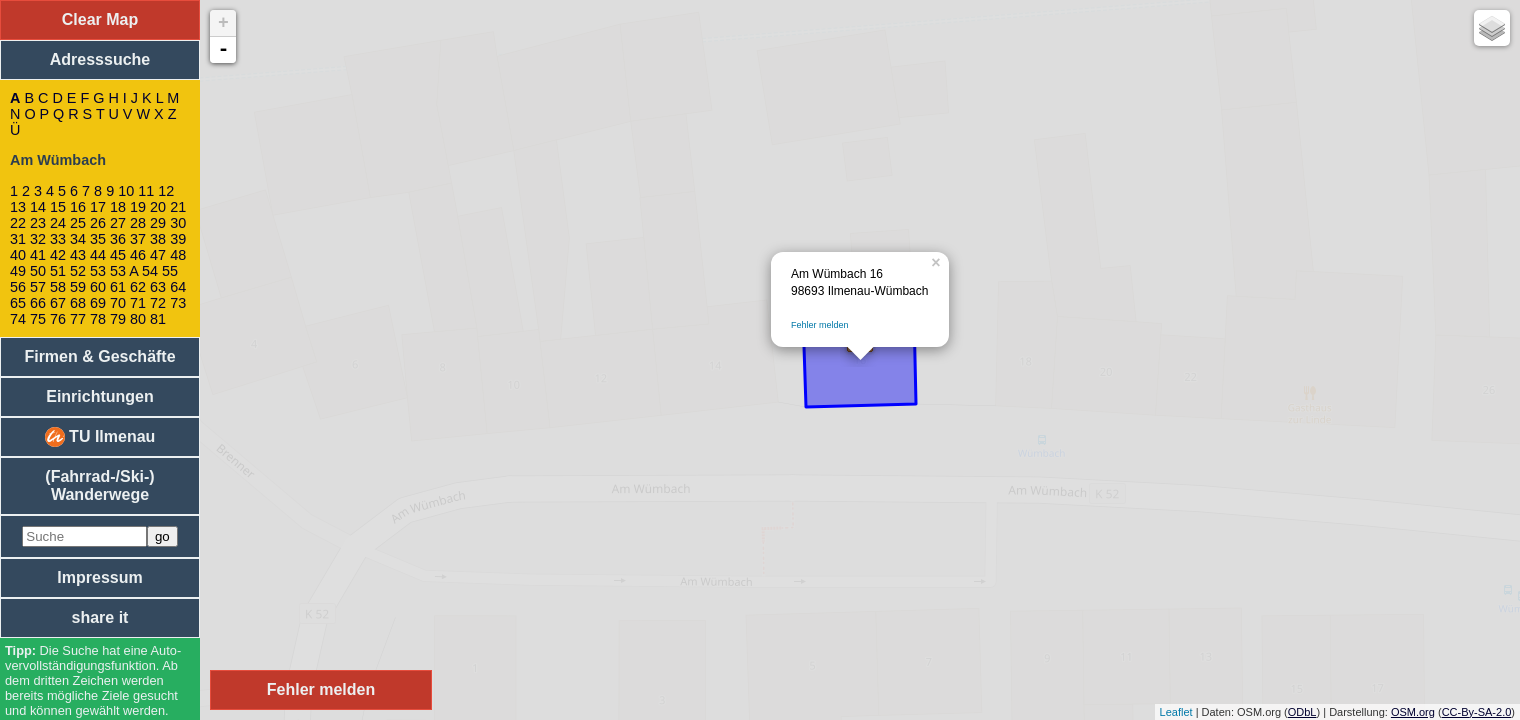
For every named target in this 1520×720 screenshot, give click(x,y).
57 (38, 287)
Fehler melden (820, 325)
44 (98, 255)
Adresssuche (100, 59)
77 (78, 319)
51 (58, 271)
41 (38, 255)
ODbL (1302, 712)
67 (58, 303)
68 (78, 303)
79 (118, 319)
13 (18, 207)
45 (118, 255)
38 (158, 239)
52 (78, 271)
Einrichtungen (100, 396)
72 (158, 303)
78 (98, 319)
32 (38, 239)
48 (178, 255)
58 (58, 287)
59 (78, 287)
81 (158, 319)
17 (98, 207)
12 (166, 191)
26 (98, 223)
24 (58, 223)
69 (98, 303)
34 (78, 239)
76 (58, 319)
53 (98, 271)
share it (100, 617)
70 (118, 303)
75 (38, 319)
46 (138, 255)
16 (78, 207)
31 (18, 239)
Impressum (99, 577)
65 (18, 303)
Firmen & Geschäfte (99, 356)
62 (138, 287)
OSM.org (1413, 712)
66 (38, 303)
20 (158, 207)
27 (118, 223)
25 (78, 223)
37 (138, 239)
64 (178, 287)
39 (178, 239)
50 (38, 271)
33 (58, 239)
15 (58, 207)
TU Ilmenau (100, 437)
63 (158, 287)
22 (18, 223)
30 (178, 223)
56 (18, 287)
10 (126, 191)
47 (158, 255)
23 (38, 223)
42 (58, 255)
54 (150, 271)
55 (170, 271)
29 (158, 223)
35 (98, 239)
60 (98, 287)
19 (138, 207)
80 (138, 319)
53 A (124, 271)
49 (18, 271)
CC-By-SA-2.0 (1477, 712)
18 (118, 207)
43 (78, 255)
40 (18, 255)
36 (118, 239)
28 (138, 223)
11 (146, 191)
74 (18, 319)
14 (38, 207)
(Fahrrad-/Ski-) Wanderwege (99, 485)
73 (178, 303)
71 (138, 303)
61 (118, 287)
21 (178, 207)
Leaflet (1176, 712)
